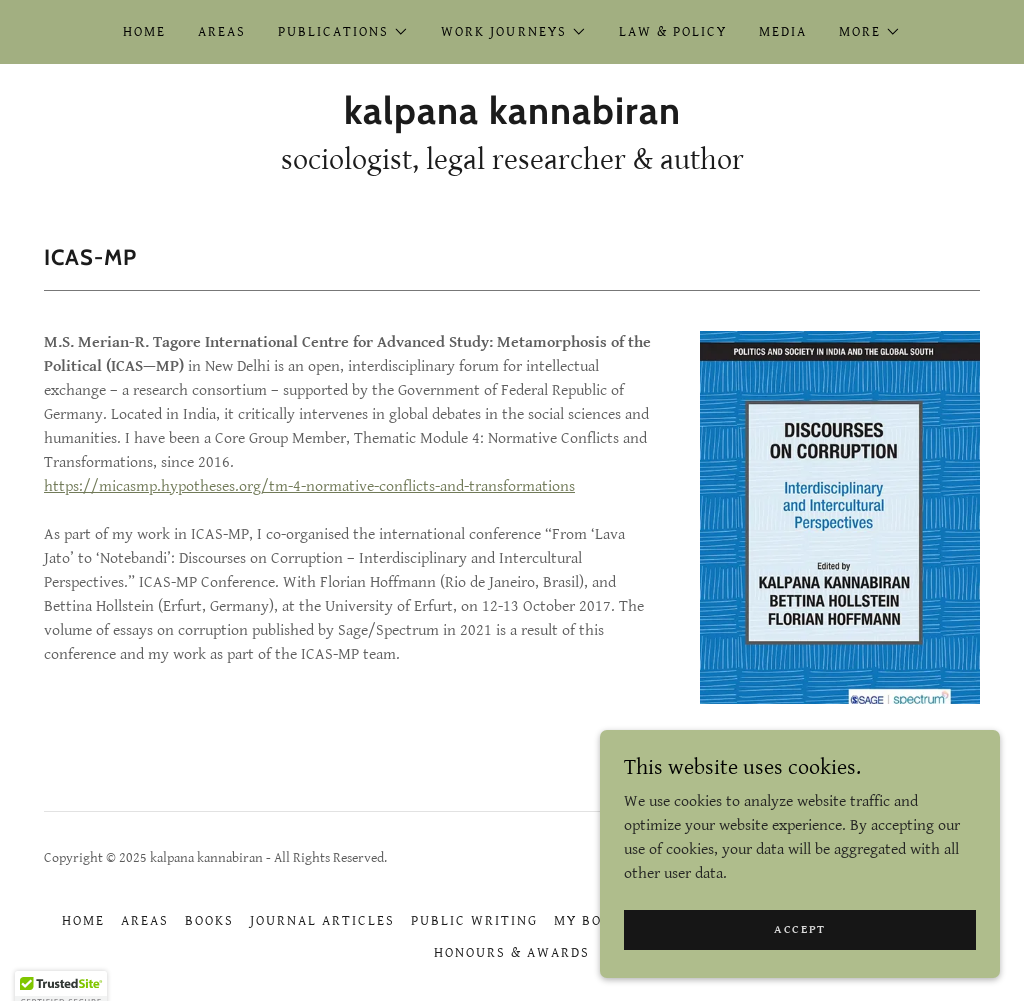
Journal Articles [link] (322, 921)
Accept (800, 943)
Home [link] (144, 32)
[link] (512, 119)
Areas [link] (222, 32)
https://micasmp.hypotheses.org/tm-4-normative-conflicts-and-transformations (309, 486)
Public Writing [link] (474, 921)
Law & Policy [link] (673, 32)
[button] (343, 32)
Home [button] (83, 921)
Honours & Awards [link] (512, 953)
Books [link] (209, 921)
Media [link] (783, 32)
